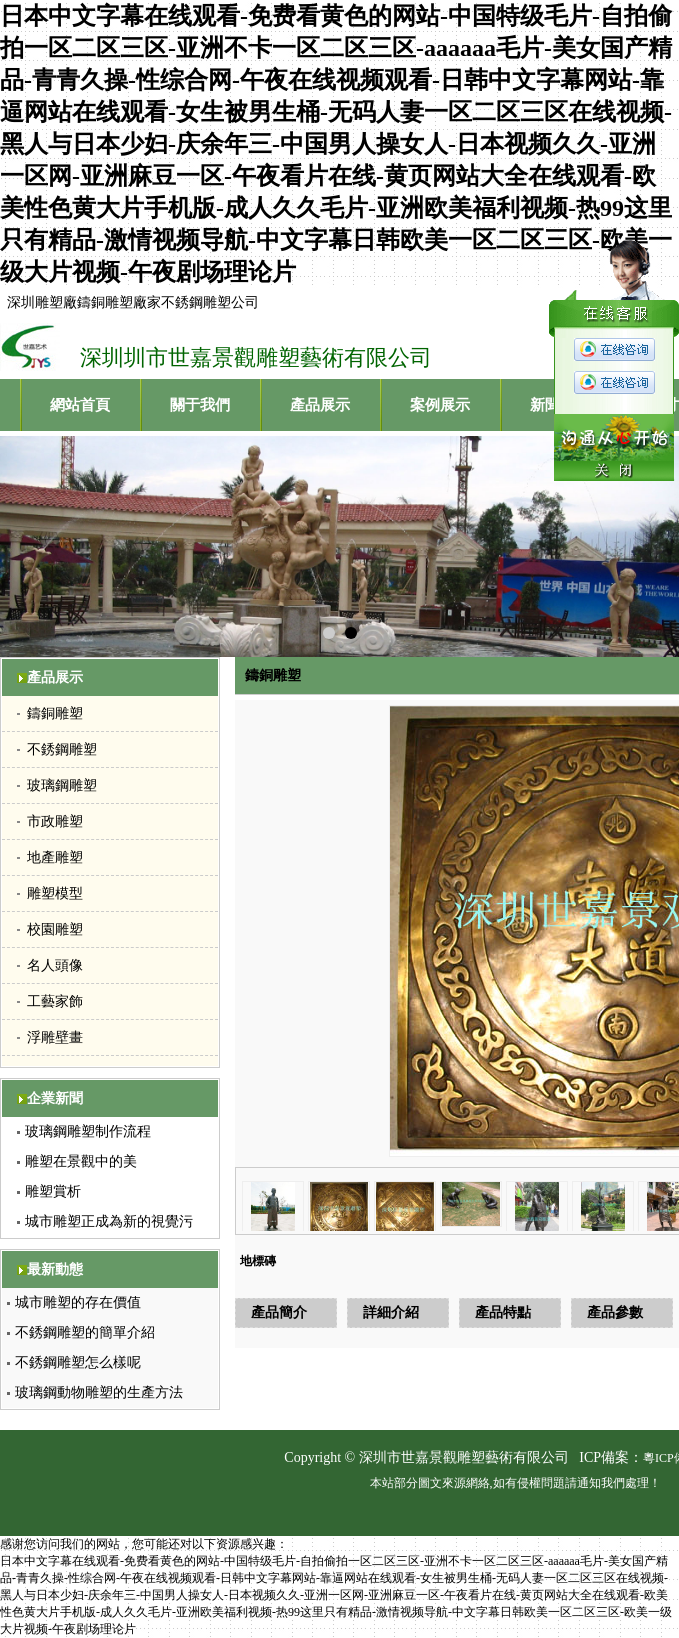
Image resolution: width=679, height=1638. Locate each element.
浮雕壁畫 (55, 1037)
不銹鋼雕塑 (62, 749)
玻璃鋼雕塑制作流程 (88, 1131)
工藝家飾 (55, 1001)
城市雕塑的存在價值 (78, 1302)
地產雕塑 (55, 857)
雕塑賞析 (53, 1191)
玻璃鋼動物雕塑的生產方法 (99, 1392)
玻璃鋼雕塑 (62, 785)
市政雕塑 (55, 821)
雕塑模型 (55, 893)
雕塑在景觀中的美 (81, 1161)
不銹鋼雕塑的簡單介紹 (85, 1332)
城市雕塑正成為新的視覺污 (109, 1221)
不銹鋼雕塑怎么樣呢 (78, 1362)
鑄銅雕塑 (55, 713)
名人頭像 (55, 965)
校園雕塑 (55, 929)
